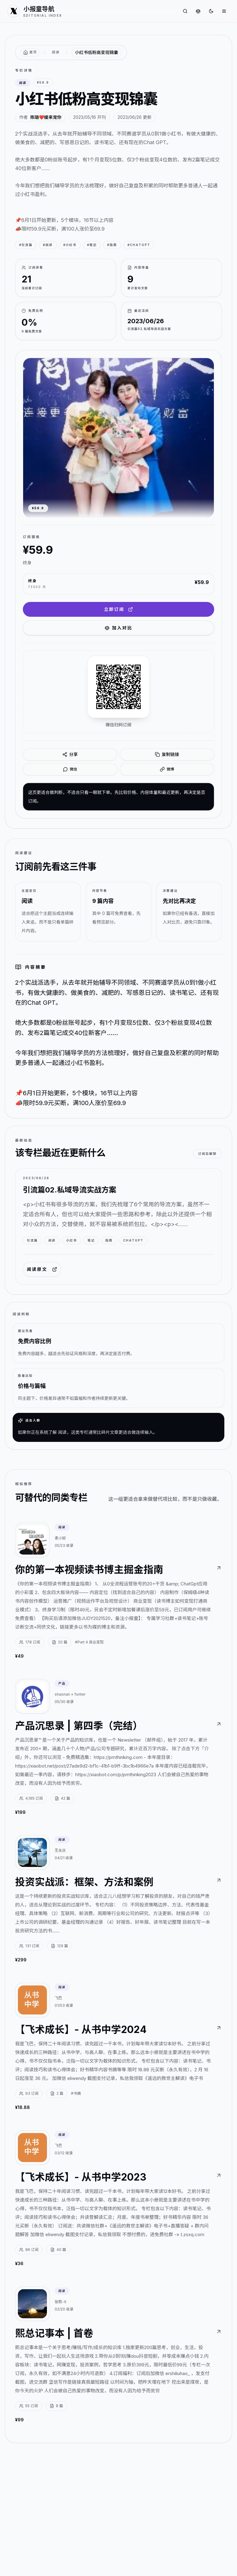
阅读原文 (42, 1269)
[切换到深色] (211, 11)
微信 (70, 769)
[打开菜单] (224, 11)
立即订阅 (118, 609)
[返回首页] (30, 52)
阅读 (56, 52)
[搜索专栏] (185, 11)
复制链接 (167, 754)
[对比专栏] (198, 11)
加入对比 (118, 627)
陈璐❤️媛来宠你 (45, 117)
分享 (70, 754)
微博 (167, 769)
